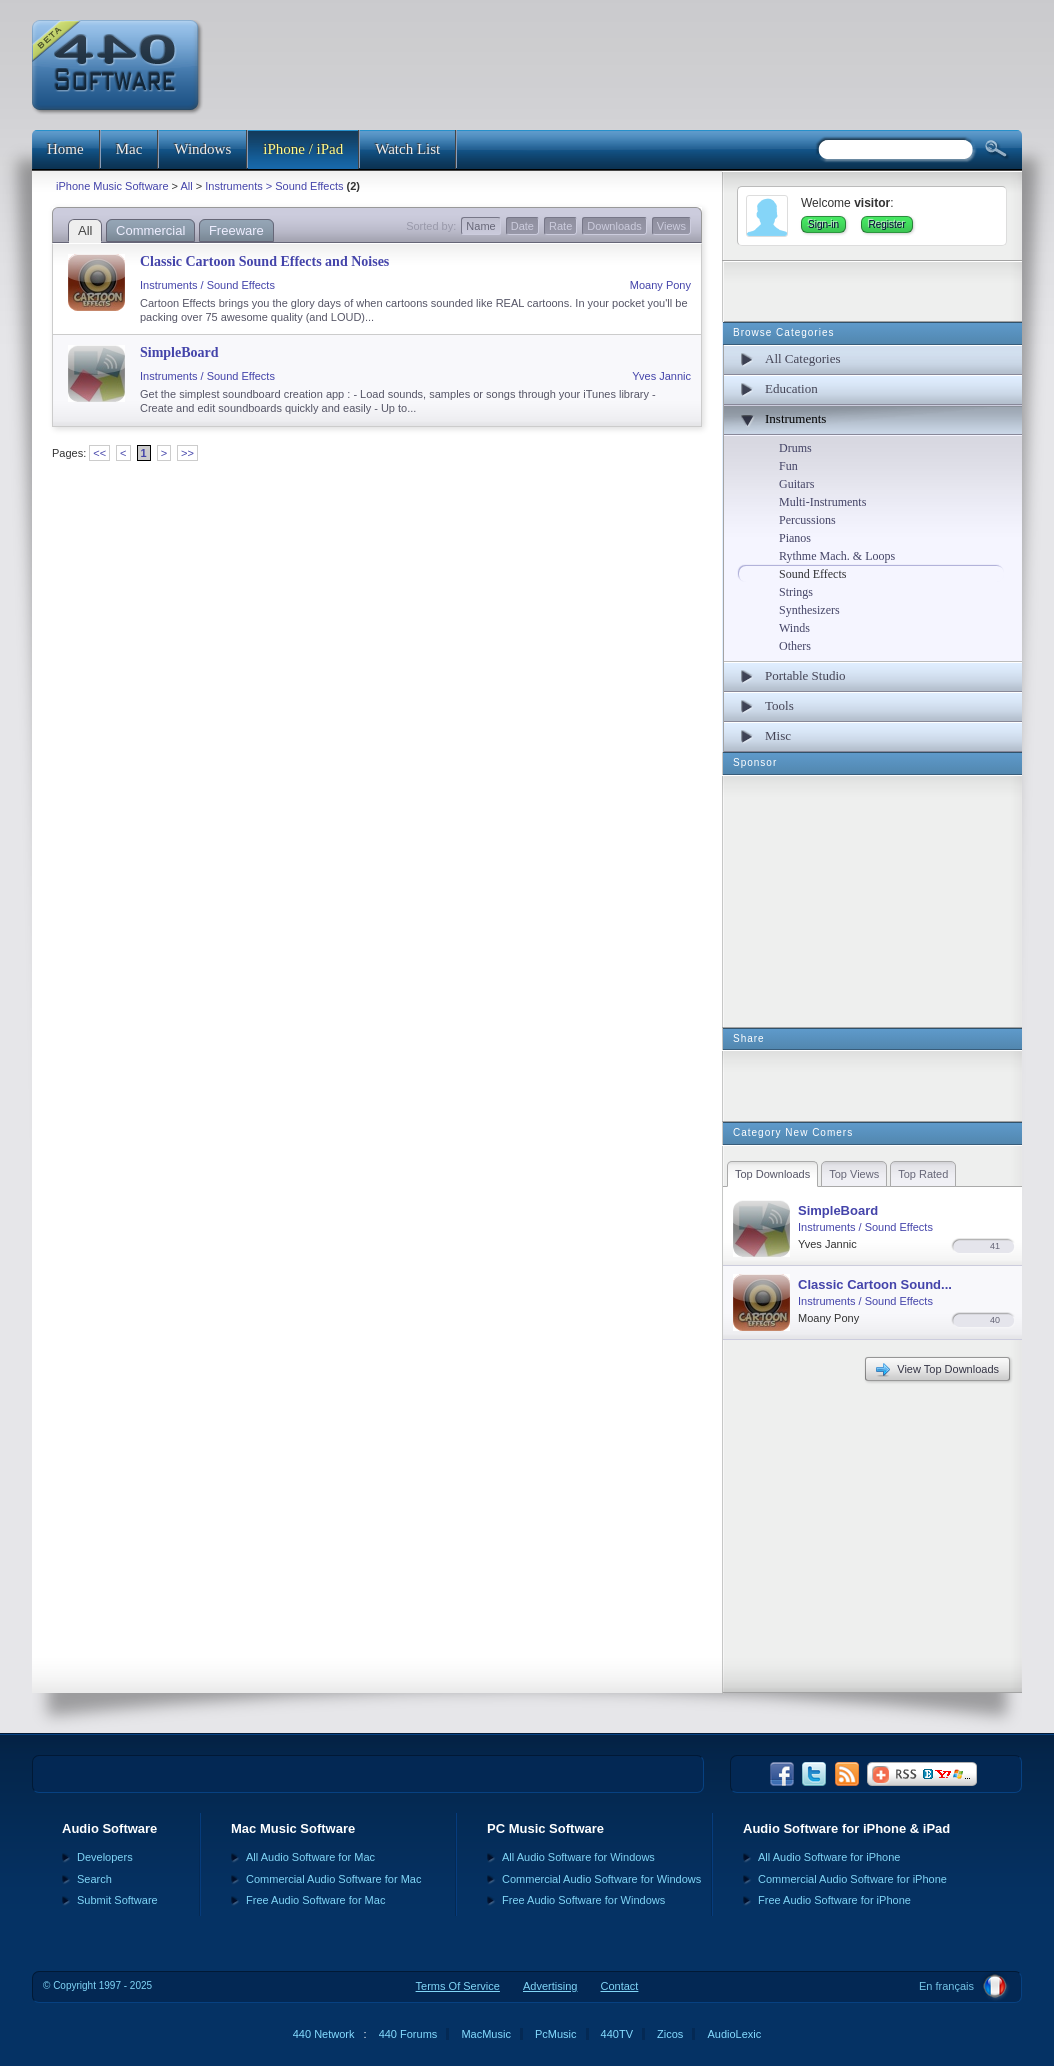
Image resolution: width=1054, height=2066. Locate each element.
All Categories (802, 358)
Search (94, 1879)
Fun (788, 466)
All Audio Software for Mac (310, 1857)
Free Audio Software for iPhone (834, 1900)
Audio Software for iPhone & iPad (846, 1828)
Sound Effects (812, 574)
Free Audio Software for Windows (583, 1900)
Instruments (795, 418)
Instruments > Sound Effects (274, 186)
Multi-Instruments (822, 502)
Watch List (407, 149)
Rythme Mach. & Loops (837, 556)
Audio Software (109, 1828)
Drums (795, 448)
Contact (619, 1986)
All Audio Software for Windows (578, 1857)
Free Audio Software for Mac (315, 1900)
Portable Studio (805, 675)
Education (791, 388)
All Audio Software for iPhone (829, 1857)
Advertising (550, 1986)
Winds (794, 628)
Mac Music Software (293, 1828)
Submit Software (117, 1900)
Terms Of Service (458, 1986)
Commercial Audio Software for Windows (601, 1879)
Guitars (796, 484)
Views (671, 226)
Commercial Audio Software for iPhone (852, 1879)
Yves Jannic (661, 376)
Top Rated (923, 1174)
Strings (796, 592)
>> (187, 453)
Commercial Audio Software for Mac (333, 1879)
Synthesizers (809, 610)
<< (99, 453)
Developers (105, 1857)
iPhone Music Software (112, 186)
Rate (560, 226)
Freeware (236, 230)
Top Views (854, 1174)
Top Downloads (772, 1174)
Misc (778, 735)
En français (946, 1986)
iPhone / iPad (303, 149)
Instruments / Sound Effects (207, 285)
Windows (202, 149)
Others (795, 646)
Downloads (614, 226)
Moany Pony (660, 285)
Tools (779, 705)
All (186, 186)
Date (522, 226)
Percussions (807, 520)
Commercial (150, 230)
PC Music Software (545, 1828)
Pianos (795, 538)
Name (480, 226)
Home (65, 149)
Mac (129, 149)
